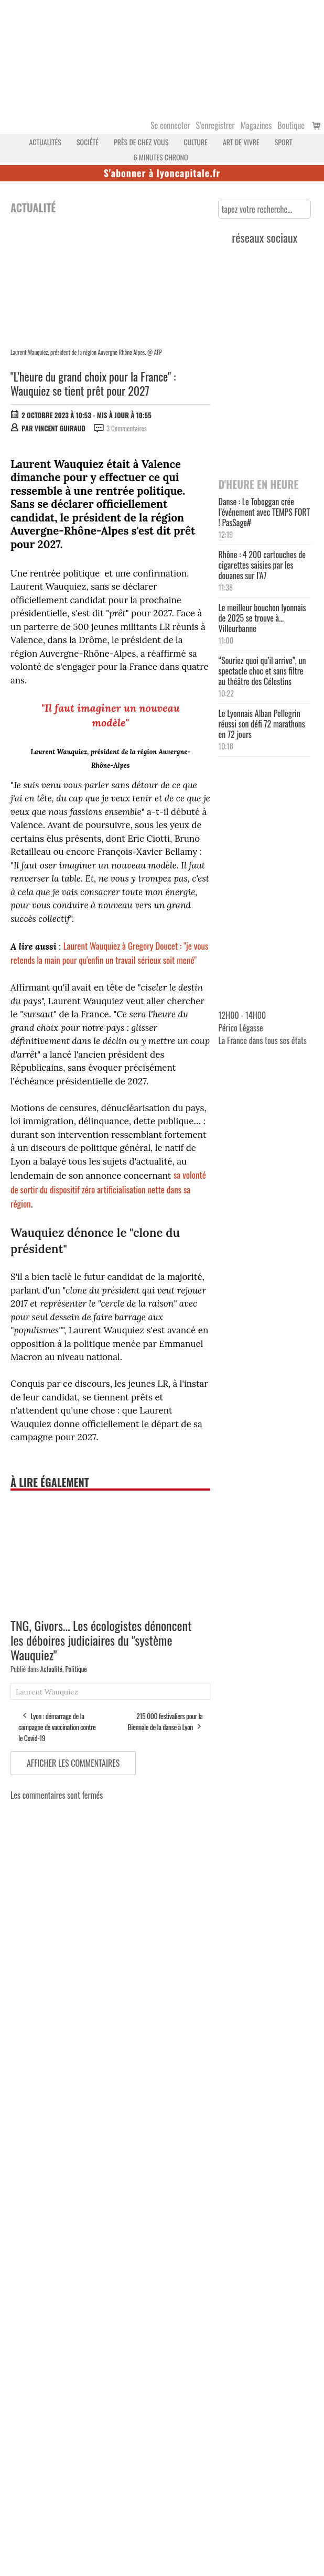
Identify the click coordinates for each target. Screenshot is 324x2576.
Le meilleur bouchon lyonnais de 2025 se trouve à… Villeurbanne (262, 618)
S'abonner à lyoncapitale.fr (162, 173)
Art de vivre (241, 141)
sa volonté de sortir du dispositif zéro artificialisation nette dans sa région (108, 1189)
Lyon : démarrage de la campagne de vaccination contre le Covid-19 (56, 1726)
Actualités (45, 141)
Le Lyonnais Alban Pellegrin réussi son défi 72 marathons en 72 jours (261, 724)
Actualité (51, 1669)
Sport (284, 141)
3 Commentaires (126, 428)
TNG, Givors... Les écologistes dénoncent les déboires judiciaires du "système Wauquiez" (100, 1640)
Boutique (291, 125)
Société (88, 141)
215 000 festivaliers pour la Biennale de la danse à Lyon (164, 1721)
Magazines (256, 125)
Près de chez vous (141, 141)
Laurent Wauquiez (47, 1692)
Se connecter (170, 125)
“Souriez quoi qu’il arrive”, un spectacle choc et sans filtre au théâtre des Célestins (262, 671)
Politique (76, 1669)
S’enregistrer (215, 125)
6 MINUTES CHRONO (160, 156)
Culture (195, 141)
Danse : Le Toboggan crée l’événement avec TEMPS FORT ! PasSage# (264, 512)
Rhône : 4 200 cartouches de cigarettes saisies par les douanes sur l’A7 (262, 565)
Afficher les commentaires (73, 1763)
